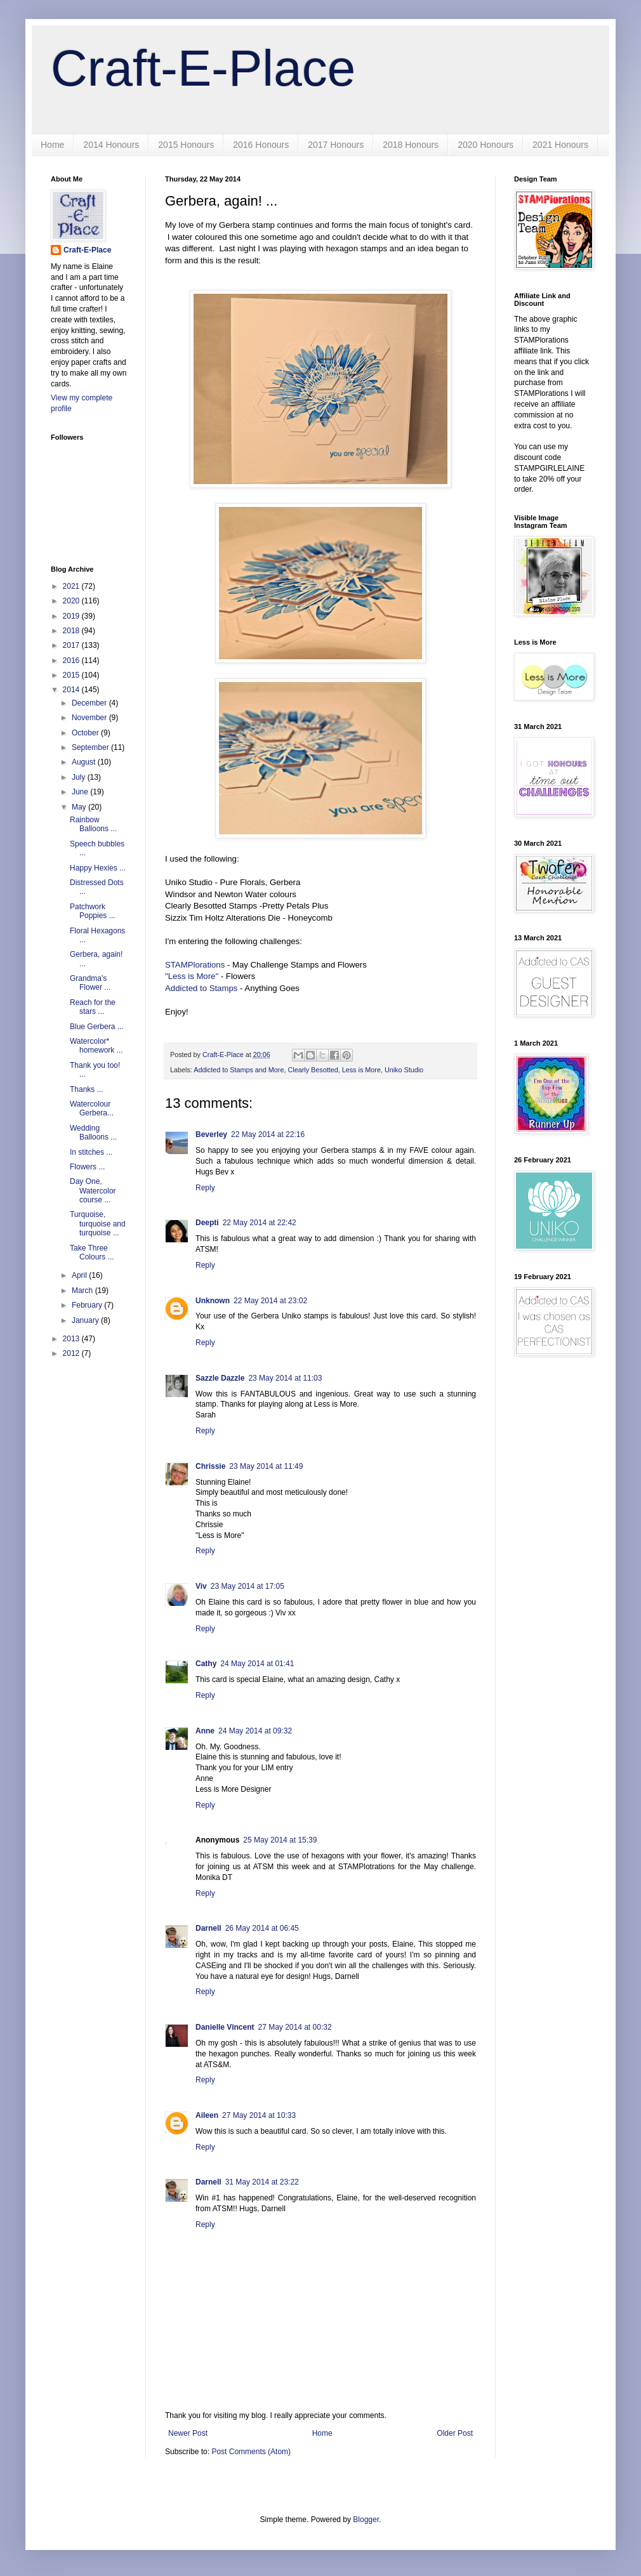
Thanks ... (86, 1089)
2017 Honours (336, 145)
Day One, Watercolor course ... (93, 1190)
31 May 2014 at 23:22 (262, 2182)
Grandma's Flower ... (90, 983)
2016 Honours (261, 145)
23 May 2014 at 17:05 (247, 1586)
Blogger (366, 2519)
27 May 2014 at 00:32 (294, 2027)
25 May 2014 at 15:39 (280, 1840)
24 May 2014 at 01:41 (257, 1663)
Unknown (212, 1300)
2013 (72, 1338)
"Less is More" (191, 976)
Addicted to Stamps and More (239, 1070)
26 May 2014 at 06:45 (262, 1928)
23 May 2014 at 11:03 (285, 1378)
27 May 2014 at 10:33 (259, 2115)
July (80, 777)
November (90, 717)
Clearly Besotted (312, 1070)
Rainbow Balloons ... (93, 824)
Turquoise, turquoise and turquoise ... (98, 1223)
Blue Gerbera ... (97, 1026)
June (81, 791)
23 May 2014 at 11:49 (266, 1466)
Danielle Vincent (224, 2027)
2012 (72, 1353)
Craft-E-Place (203, 68)
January (86, 1320)
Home (52, 145)
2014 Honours (111, 145)
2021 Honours (560, 145)
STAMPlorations (195, 964)
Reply (205, 1187)
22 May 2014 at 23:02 (270, 1300)
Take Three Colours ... (92, 1252)
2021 (72, 586)
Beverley (211, 1134)
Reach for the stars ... (93, 1007)
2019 (72, 616)
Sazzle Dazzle (219, 1378)
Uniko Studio (404, 1070)
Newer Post (188, 2433)
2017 (72, 645)
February (88, 1305)
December (90, 703)
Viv (201, 1586)
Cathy (205, 1663)
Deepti (207, 1222)
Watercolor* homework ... (96, 1046)
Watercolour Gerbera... (92, 1108)
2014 (72, 689)
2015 (72, 675)
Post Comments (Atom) (251, 2451)
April (80, 1275)
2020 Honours (485, 145)
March (83, 1290)
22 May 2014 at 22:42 (259, 1222)
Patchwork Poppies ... (93, 911)
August (85, 762)
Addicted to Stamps (201, 988)
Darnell (208, 1928)
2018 (72, 630)
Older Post (455, 2433)
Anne (205, 1730)
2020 (72, 600)
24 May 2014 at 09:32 (255, 1730)
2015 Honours (186, 145)
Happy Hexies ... (98, 868)
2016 (72, 660)
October (86, 732)
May (80, 807)
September (91, 747)
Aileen (206, 2115)
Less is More (361, 1070)
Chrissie (210, 1466)
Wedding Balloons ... (93, 1132)
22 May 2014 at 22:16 (268, 1134)
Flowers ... (87, 1166)
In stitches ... (91, 1152)
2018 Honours (411, 145)
